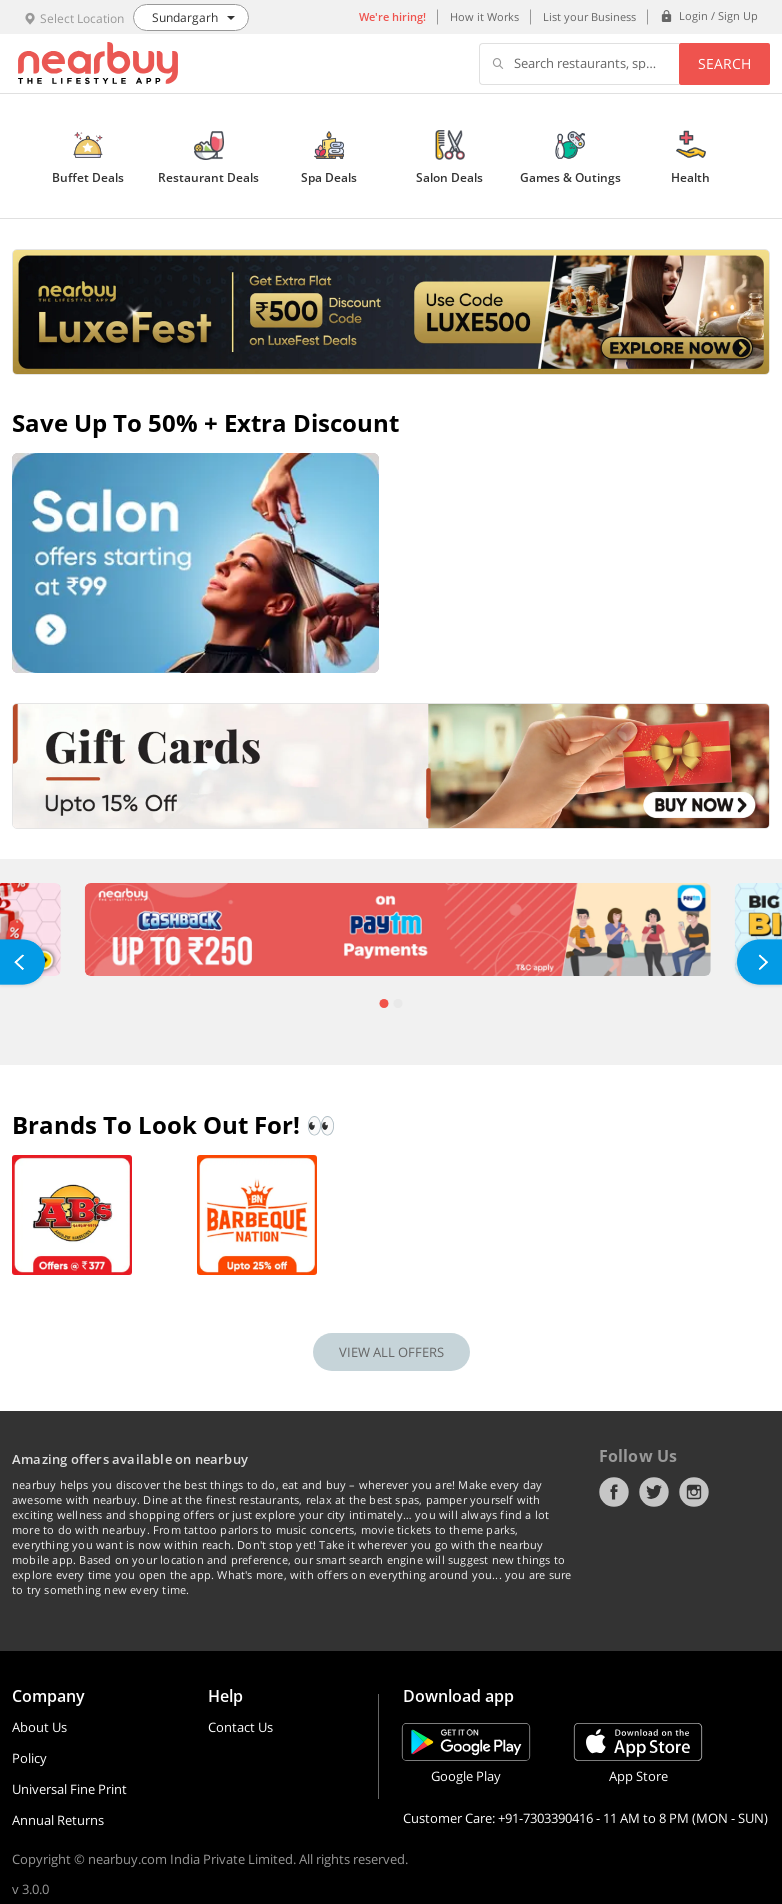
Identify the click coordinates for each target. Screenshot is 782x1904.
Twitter (654, 1492)
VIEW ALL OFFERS (391, 1352)
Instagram (694, 1492)
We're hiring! (392, 16)
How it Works (484, 16)
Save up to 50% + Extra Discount (205, 422)
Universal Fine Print (69, 1789)
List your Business (589, 16)
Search (724, 63)
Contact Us (240, 1727)
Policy (29, 1758)
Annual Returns (58, 1820)
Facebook (614, 1492)
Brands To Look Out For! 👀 (174, 1124)
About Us (39, 1727)
